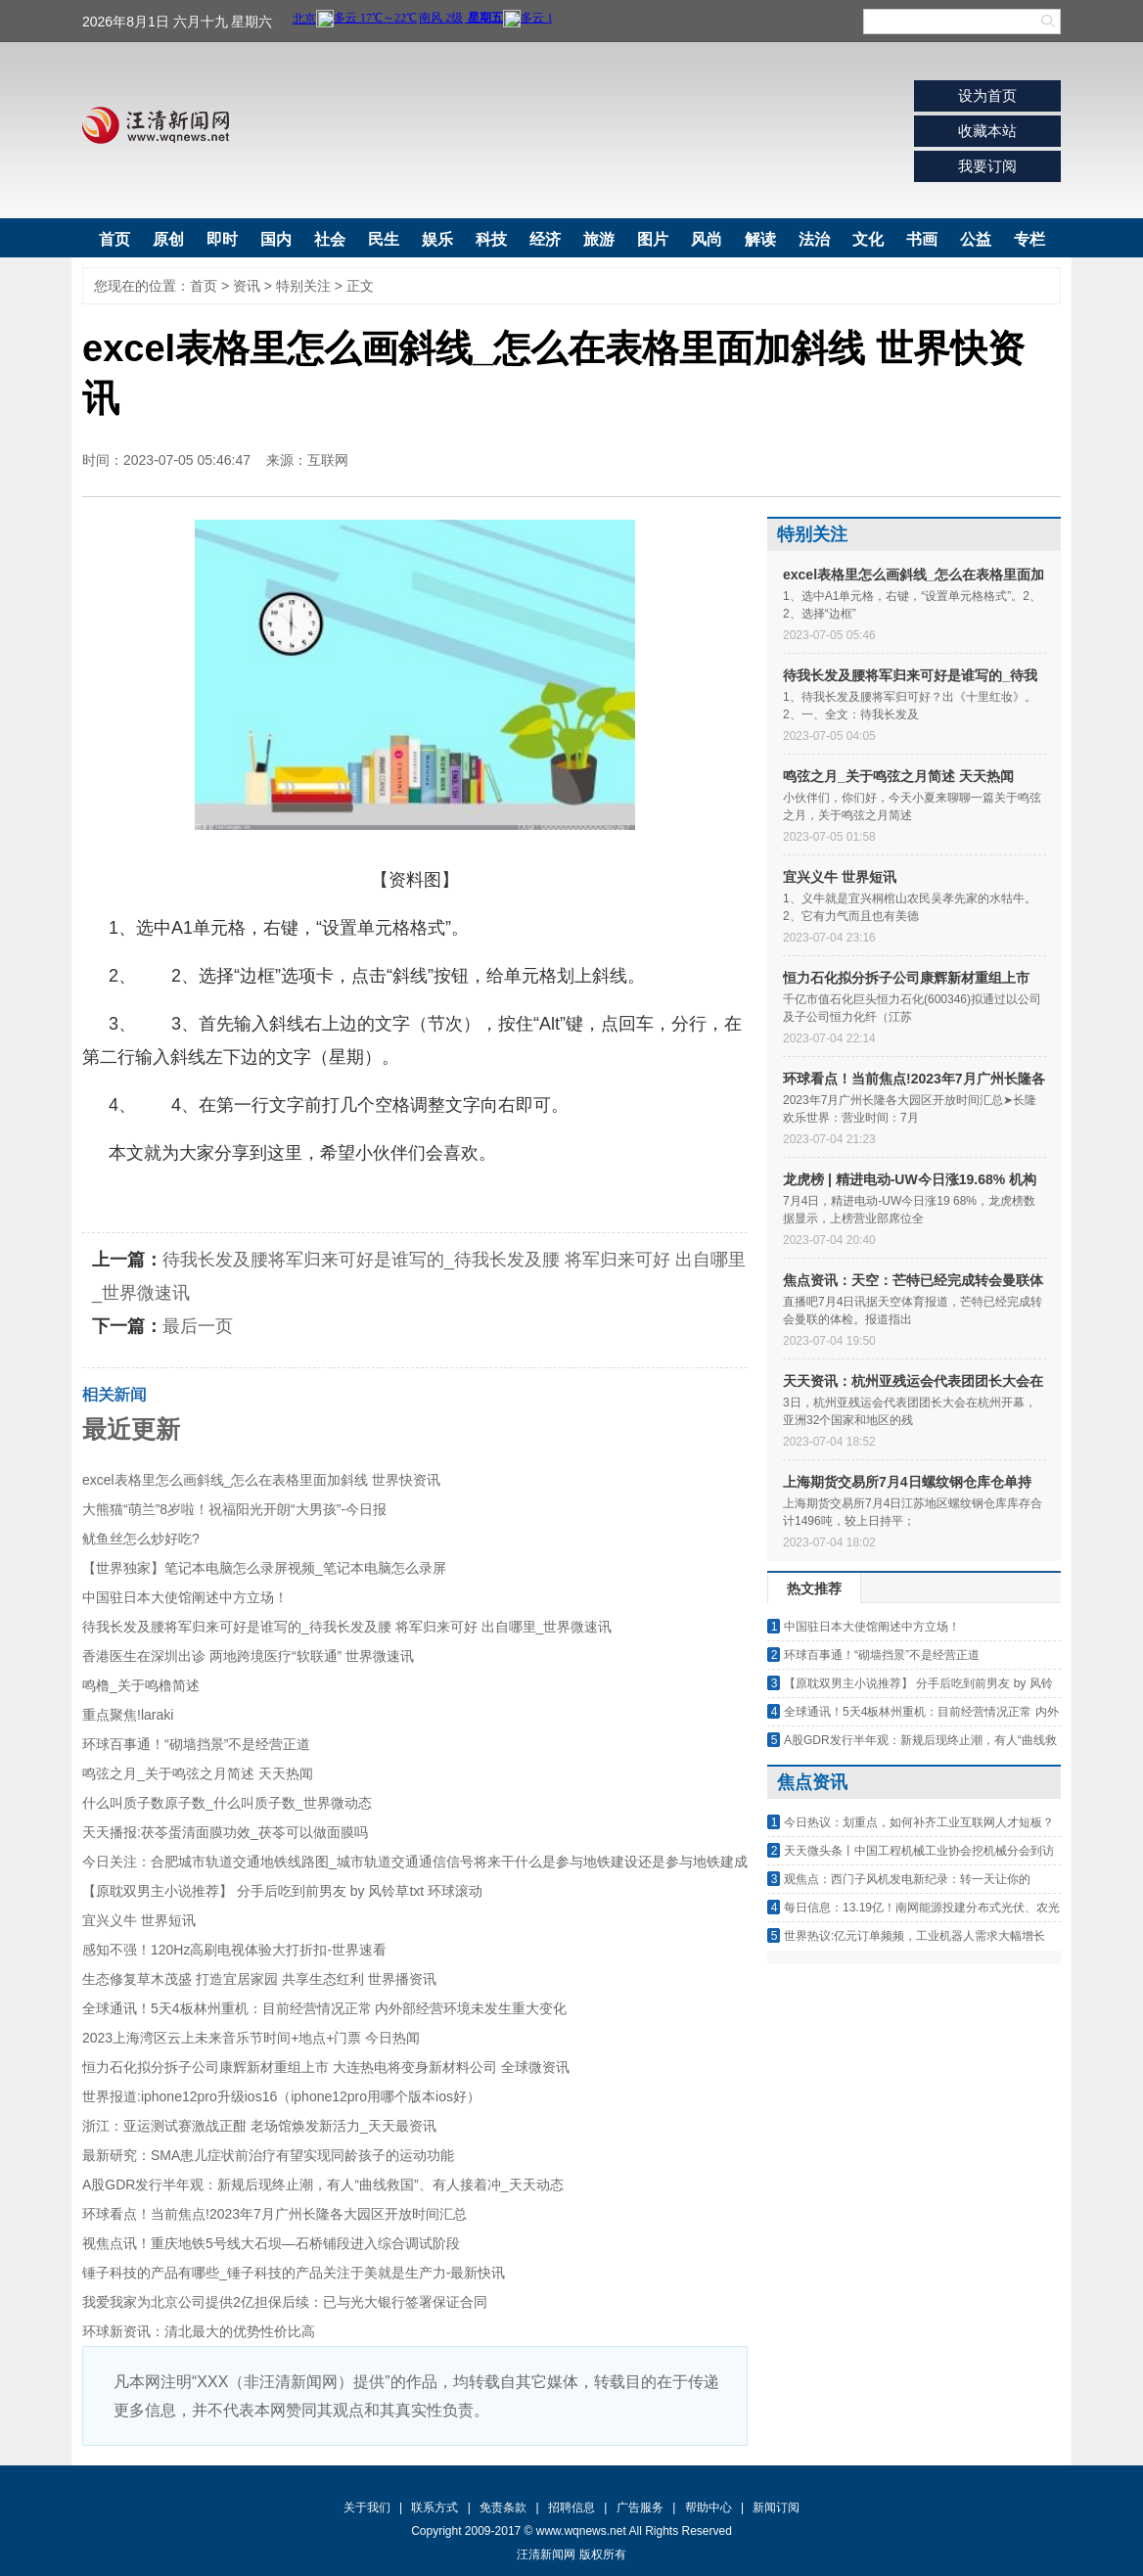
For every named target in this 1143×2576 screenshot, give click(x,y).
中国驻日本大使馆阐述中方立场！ (185, 1597)
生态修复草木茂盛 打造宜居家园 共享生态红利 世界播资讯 (259, 1979)
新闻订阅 (776, 2507)
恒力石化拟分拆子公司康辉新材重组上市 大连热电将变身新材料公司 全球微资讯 (326, 2067)
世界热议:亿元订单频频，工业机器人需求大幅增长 (914, 1936)
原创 (168, 239)
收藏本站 (987, 130)
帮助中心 (708, 2507)
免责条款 (503, 2507)
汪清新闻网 (155, 125)
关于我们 (366, 2507)
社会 (329, 239)
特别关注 (303, 286)
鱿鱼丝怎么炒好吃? (141, 1538)
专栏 (1029, 239)
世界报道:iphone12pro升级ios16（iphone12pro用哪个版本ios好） (281, 2096)
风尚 (706, 239)
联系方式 (434, 2507)
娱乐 (437, 239)
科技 (491, 239)
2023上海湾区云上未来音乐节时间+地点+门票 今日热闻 (251, 2038)
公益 (975, 239)
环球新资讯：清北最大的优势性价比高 (198, 2331)
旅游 (599, 239)
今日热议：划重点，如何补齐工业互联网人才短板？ (919, 1822)
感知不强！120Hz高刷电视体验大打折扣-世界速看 (234, 1949)
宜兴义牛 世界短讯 (139, 1920)
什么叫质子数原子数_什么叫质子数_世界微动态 (227, 1803)
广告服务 (640, 2507)
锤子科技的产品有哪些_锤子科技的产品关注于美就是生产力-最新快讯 (293, 2272)
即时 (222, 239)
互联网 (327, 460)
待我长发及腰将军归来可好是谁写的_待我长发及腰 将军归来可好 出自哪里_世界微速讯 (347, 1626)
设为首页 (987, 95)
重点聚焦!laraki (127, 1715)
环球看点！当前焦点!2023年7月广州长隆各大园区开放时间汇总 (274, 2214)
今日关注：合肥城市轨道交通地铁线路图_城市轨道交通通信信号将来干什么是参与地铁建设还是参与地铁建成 (415, 1861)
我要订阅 (987, 166)
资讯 (246, 286)
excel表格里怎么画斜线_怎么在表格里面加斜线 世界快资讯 (261, 1480)
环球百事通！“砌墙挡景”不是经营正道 (196, 1744)
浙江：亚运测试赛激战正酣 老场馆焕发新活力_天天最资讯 (259, 2126)
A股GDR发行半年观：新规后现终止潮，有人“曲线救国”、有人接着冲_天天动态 (323, 2184)
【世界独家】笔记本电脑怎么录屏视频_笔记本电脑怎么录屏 (264, 1568)
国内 (276, 239)
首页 (114, 239)
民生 (383, 239)
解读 (760, 239)
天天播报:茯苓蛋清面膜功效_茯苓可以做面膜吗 (225, 1832)
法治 (814, 239)
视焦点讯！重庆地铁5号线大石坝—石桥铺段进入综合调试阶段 (271, 2243)
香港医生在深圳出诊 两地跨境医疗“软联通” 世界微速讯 (248, 1656)
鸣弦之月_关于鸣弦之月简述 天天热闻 (197, 1773)
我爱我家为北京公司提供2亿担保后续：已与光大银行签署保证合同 (284, 2302)
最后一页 (197, 1326)
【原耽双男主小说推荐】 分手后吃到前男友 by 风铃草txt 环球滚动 (282, 1891)
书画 (921, 239)
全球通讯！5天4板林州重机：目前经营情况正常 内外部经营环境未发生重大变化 (324, 2008)
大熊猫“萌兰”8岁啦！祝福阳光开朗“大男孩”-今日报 (234, 1509)
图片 (652, 239)
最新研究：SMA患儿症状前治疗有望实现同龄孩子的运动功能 (268, 2155)
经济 (545, 239)
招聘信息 (571, 2507)
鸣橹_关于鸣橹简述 (141, 1685)
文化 (868, 239)
